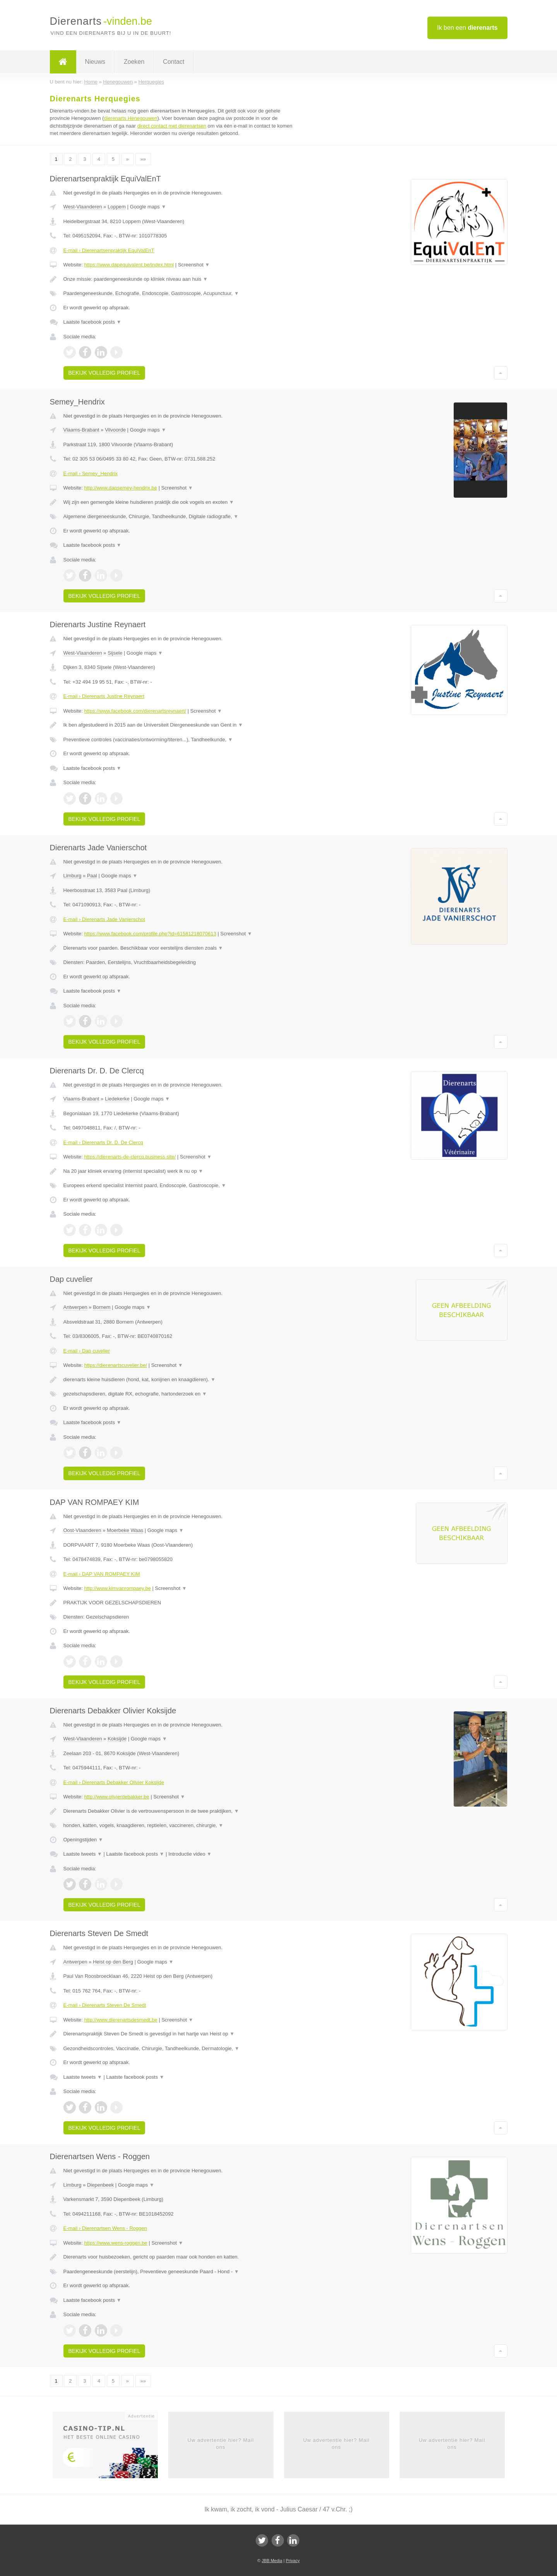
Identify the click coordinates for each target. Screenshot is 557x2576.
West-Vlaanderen (82, 207)
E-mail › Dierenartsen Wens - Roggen (105, 2228)
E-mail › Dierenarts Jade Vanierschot (104, 919)
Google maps (148, 207)
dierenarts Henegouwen (130, 118)
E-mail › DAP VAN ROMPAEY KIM (101, 1574)
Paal (92, 876)
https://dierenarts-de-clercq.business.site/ (130, 1157)
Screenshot (194, 265)
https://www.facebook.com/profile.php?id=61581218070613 (150, 934)
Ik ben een (467, 27)
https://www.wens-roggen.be (115, 2243)
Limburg (72, 876)
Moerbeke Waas (125, 1530)
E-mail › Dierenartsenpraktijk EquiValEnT (108, 250)
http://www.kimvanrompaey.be (117, 1588)
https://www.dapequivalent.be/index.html (129, 265)
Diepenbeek (100, 2185)
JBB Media (271, 2560)
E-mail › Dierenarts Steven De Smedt (104, 2005)
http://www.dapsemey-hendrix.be (120, 488)
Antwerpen (75, 1307)
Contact (173, 61)
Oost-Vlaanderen (82, 1530)
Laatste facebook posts (92, 322)
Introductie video (190, 1854)
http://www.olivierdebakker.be (116, 1797)
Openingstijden (83, 1839)
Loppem (117, 207)
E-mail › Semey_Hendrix (90, 473)
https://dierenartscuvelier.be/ (115, 1365)
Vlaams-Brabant (81, 430)
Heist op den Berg (113, 1962)
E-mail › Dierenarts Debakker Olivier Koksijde (113, 1782)
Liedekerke (117, 1099)
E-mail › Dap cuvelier (86, 1351)
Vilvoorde (115, 430)
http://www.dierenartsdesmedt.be (120, 2020)
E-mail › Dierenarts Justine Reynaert (104, 696)
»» (143, 159)
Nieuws (95, 61)
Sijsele (115, 653)
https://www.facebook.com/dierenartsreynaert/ (135, 711)
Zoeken (134, 61)
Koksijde (117, 1739)
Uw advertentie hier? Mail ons (221, 2443)
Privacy (293, 2560)
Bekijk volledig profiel (104, 373)
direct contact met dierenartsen (171, 126)
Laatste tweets (82, 1854)
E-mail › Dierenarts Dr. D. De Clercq (103, 1142)
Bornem (102, 1307)
